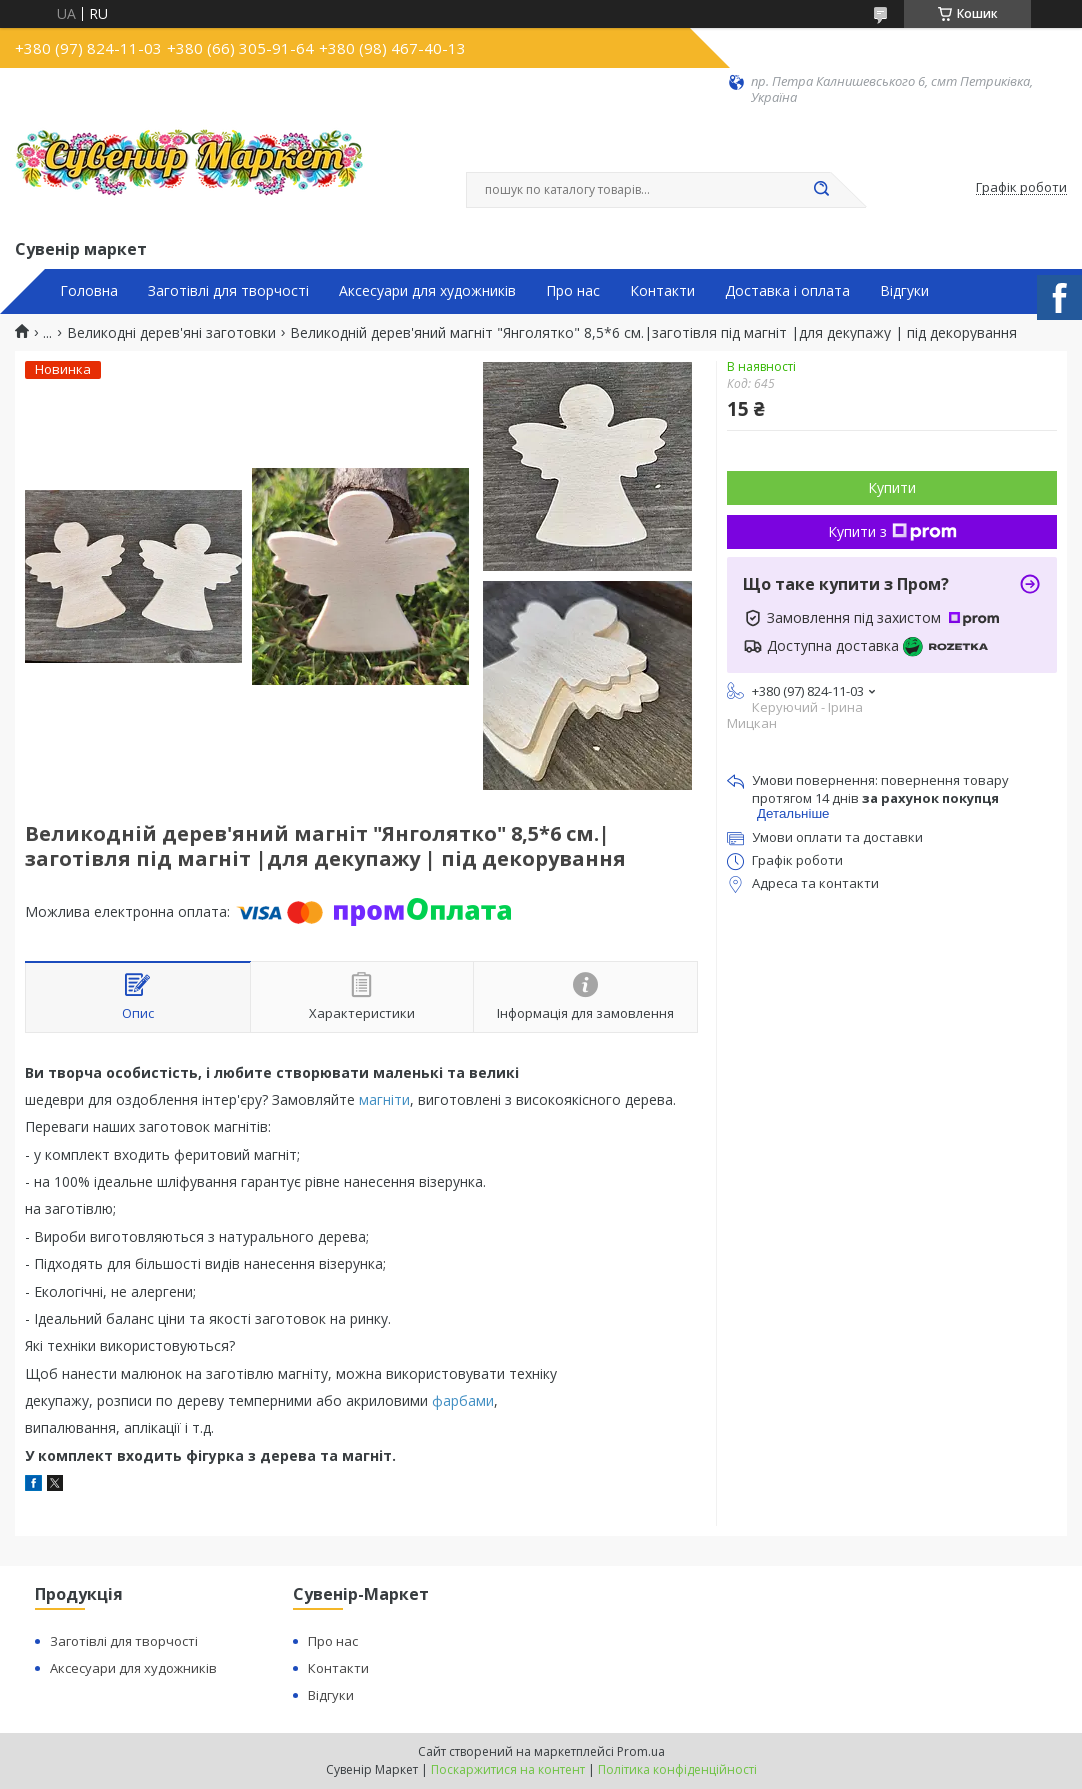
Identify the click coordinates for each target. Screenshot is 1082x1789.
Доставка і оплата (787, 291)
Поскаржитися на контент (508, 1769)
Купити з (892, 531)
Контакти (662, 291)
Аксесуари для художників (427, 291)
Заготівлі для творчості (228, 291)
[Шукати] (821, 190)
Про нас (573, 291)
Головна (89, 291)
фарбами (463, 1400)
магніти (384, 1099)
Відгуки (904, 291)
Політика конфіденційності (677, 1769)
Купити (892, 487)
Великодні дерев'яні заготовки (171, 333)
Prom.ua (641, 1751)
